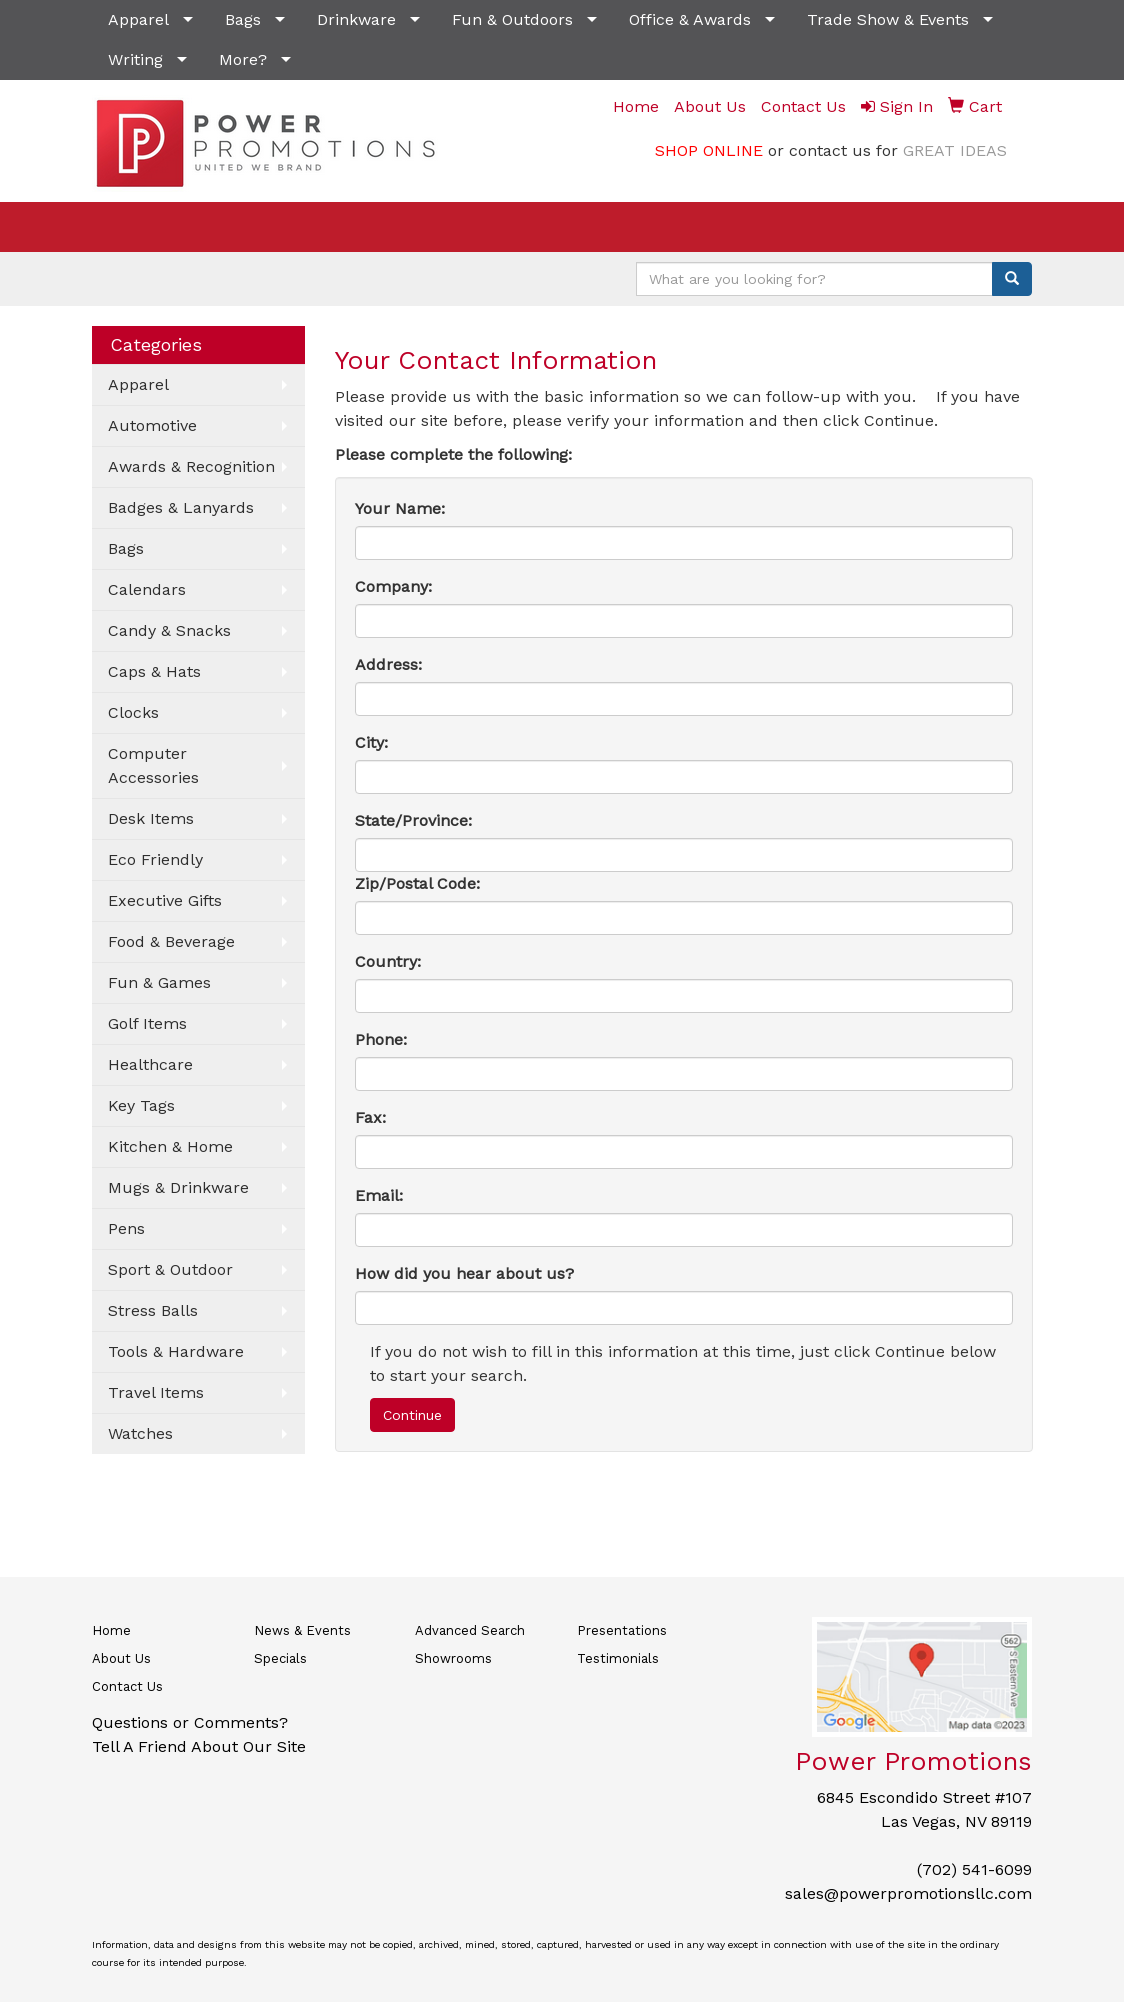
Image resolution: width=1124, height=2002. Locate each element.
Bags (243, 19)
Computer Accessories (153, 765)
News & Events (302, 1630)
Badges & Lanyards (181, 507)
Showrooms (453, 1658)
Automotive (152, 425)
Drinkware (356, 19)
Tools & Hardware (176, 1351)
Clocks (133, 712)
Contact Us (127, 1686)
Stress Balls (153, 1310)
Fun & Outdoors (512, 19)
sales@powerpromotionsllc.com (908, 1893)
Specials (280, 1658)
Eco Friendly (155, 859)
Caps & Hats (154, 671)
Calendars (147, 589)
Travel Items (156, 1392)
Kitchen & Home (170, 1146)
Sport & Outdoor (170, 1269)
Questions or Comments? (190, 1722)
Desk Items (151, 818)
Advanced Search (470, 1630)
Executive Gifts (165, 900)
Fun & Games (159, 982)
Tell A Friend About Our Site (199, 1746)
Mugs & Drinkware (178, 1187)
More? (243, 59)
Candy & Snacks (169, 630)
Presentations (622, 1630)
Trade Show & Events (888, 19)
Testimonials (618, 1658)
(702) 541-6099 (974, 1869)
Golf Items (147, 1023)
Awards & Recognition (191, 466)
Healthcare (150, 1064)
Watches (140, 1433)
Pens (126, 1228)
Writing (135, 59)
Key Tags (141, 1105)
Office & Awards (690, 19)
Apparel (138, 19)
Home (111, 1630)
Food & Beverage (171, 941)
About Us (121, 1658)
